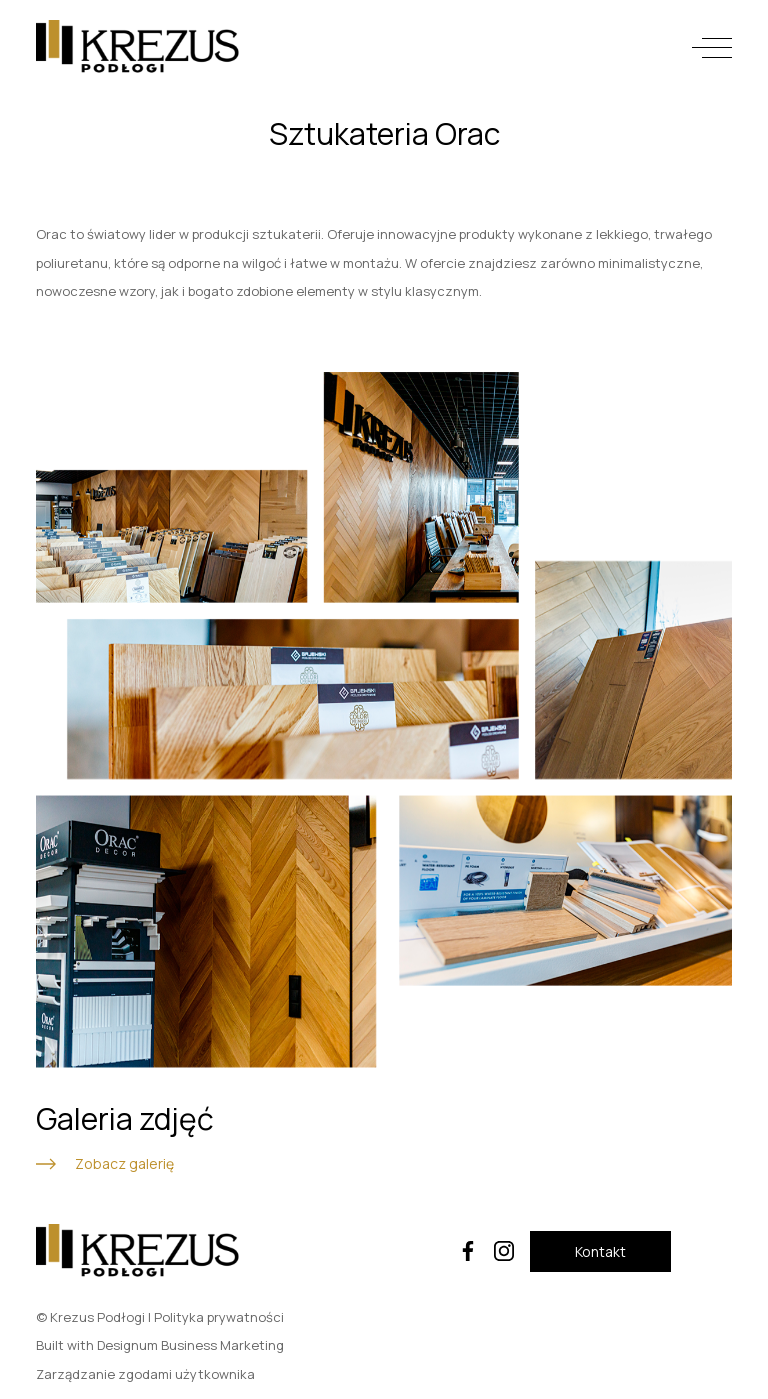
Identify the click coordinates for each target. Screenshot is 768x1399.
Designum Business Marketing (190, 1345)
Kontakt (600, 1251)
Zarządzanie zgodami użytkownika (145, 1374)
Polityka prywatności (219, 1317)
